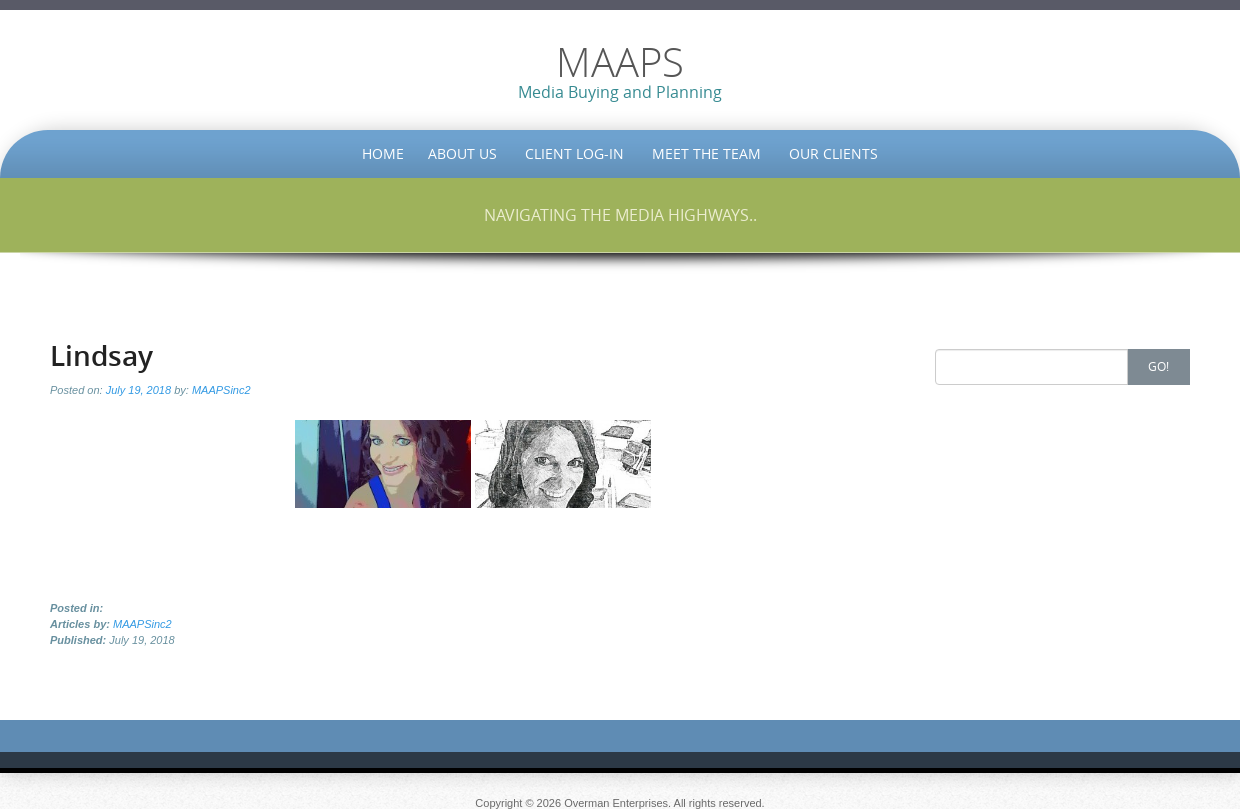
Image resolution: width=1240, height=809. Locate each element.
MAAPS (620, 62)
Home (383, 153)
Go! (1158, 366)
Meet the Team (706, 153)
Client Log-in (574, 153)
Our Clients (833, 153)
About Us (462, 153)
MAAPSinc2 (221, 390)
